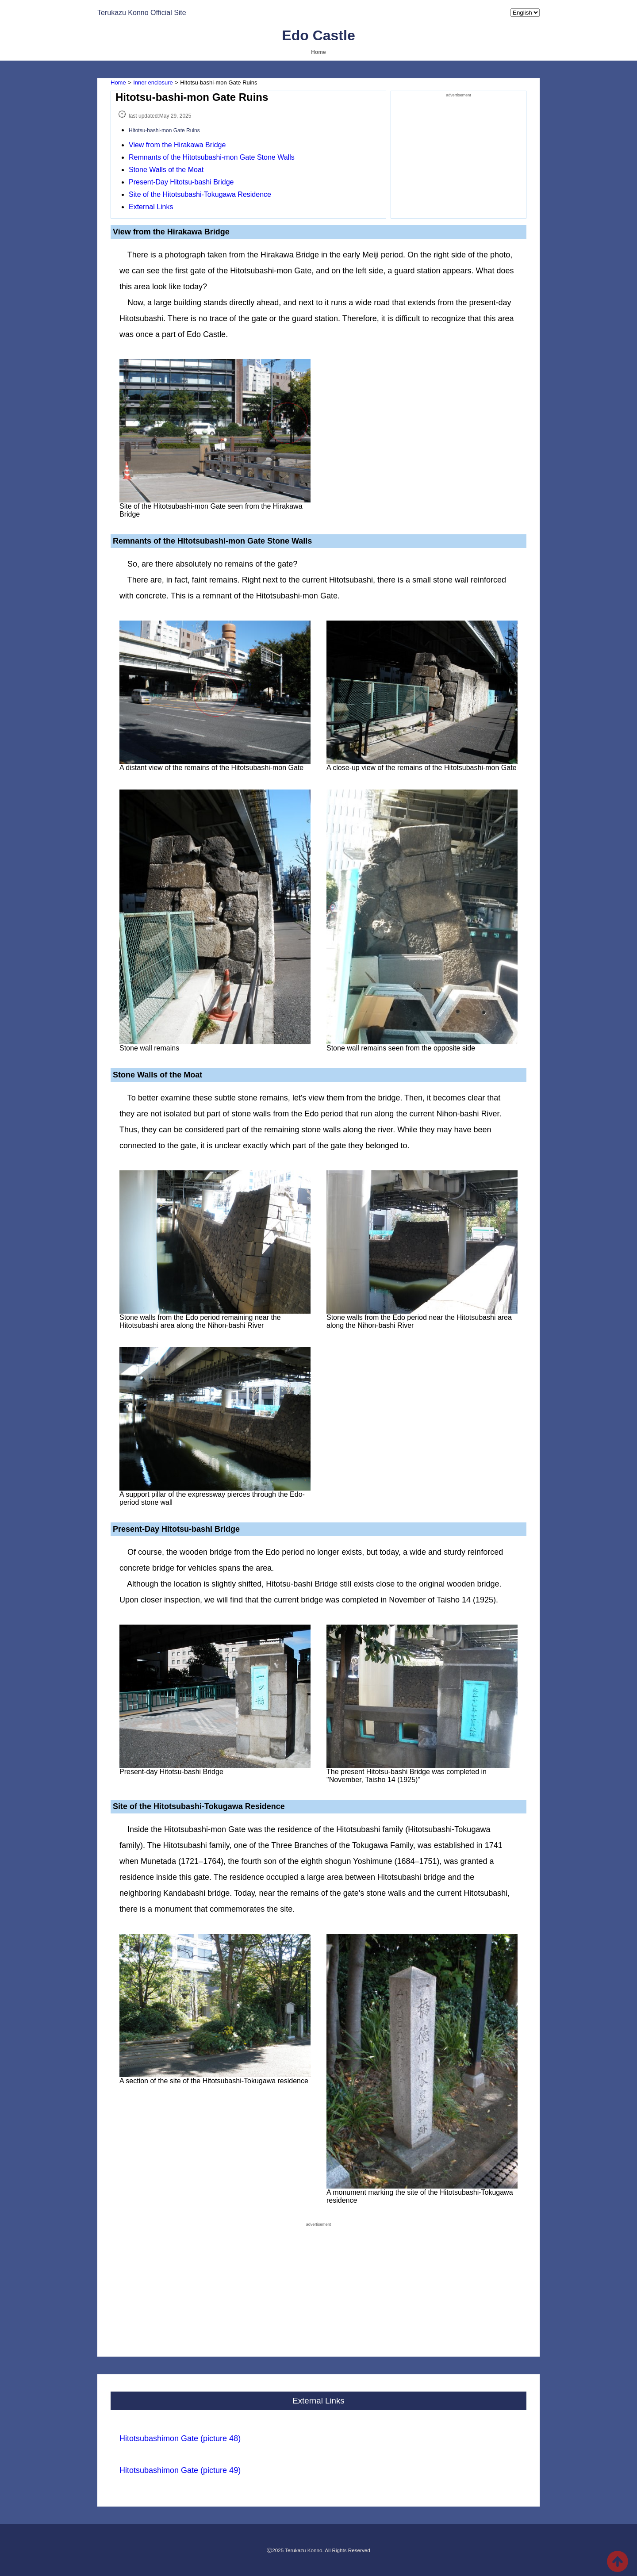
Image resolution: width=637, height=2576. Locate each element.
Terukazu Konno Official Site (141, 12)
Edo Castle (318, 35)
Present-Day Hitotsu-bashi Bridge (181, 182)
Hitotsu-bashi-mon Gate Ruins (164, 130)
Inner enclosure (153, 82)
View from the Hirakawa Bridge (177, 145)
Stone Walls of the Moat (166, 169)
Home (318, 52)
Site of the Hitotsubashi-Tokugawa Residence (200, 194)
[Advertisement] (458, 154)
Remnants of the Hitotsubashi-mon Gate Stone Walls (212, 157)
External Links (151, 207)
